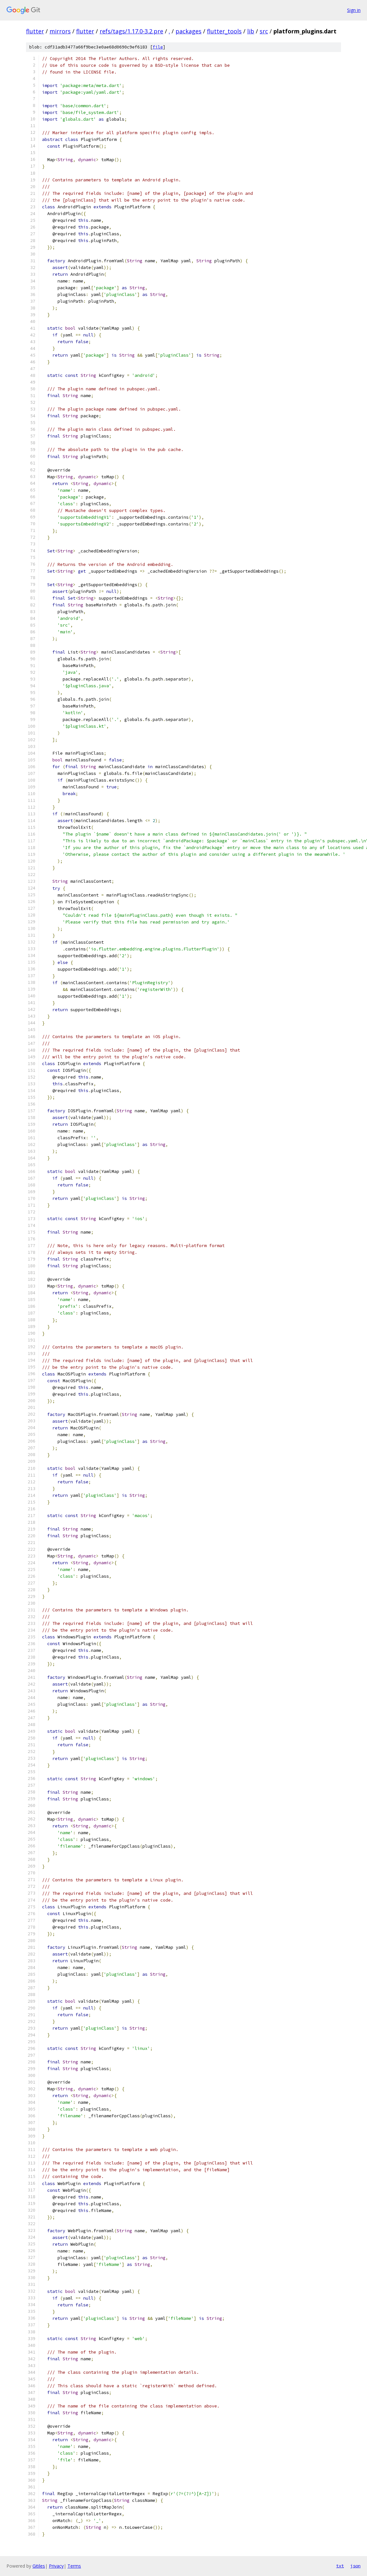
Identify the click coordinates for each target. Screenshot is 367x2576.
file (158, 47)
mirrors (60, 31)
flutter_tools (224, 31)
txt (340, 2566)
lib (250, 31)
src (264, 31)
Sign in (354, 10)
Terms (74, 2566)
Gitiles (38, 2566)
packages (188, 31)
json (355, 2566)
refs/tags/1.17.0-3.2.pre (131, 31)
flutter (35, 31)
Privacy (56, 2566)
